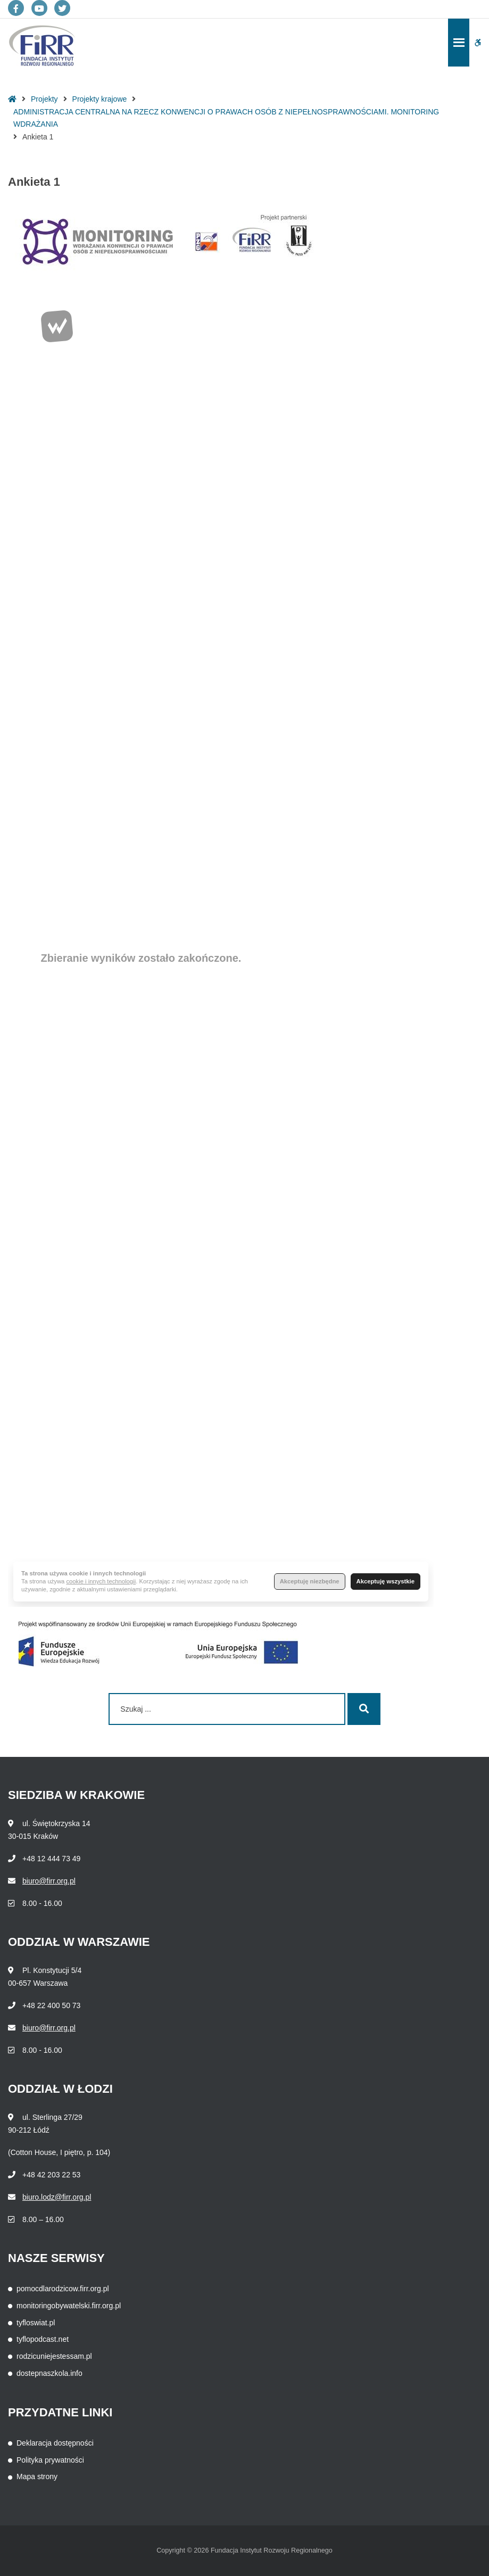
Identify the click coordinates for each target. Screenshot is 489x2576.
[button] (478, 42)
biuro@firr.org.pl (49, 1881)
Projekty (44, 99)
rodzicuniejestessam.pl (54, 2356)
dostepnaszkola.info (49, 2373)
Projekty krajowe (99, 99)
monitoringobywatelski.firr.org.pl (68, 2305)
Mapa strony (36, 2476)
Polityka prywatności (50, 2460)
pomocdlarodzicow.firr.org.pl (62, 2288)
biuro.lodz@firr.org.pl (56, 2197)
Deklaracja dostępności (55, 2443)
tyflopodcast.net (42, 2339)
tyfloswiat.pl (35, 2322)
